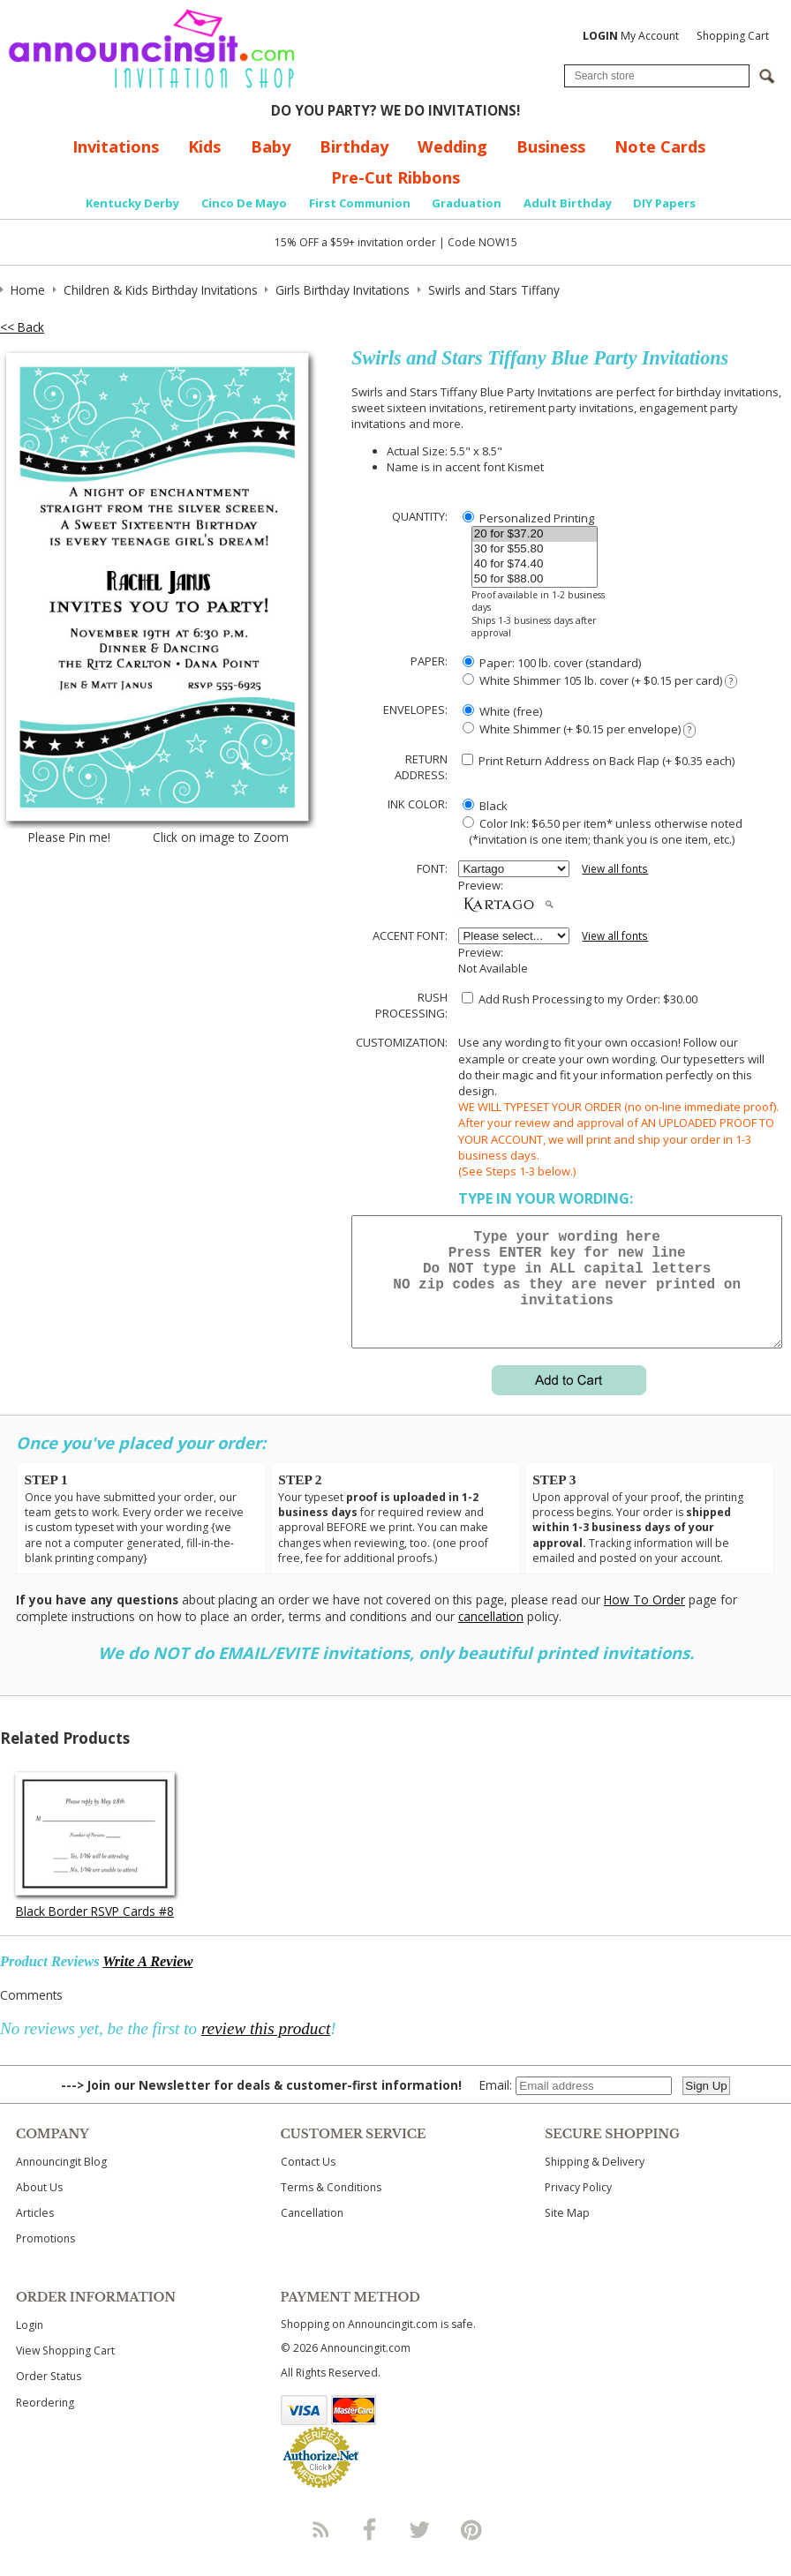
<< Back (22, 327)
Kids (204, 146)
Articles (35, 2234)
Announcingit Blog (61, 2182)
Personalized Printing (528, 518)
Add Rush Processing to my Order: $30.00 (579, 999)
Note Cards (659, 146)
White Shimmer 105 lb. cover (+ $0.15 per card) (599, 680)
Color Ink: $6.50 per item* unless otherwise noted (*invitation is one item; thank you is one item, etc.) (600, 831)
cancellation (491, 1637)
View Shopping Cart (65, 2371)
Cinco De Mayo (244, 203)
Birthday (354, 146)
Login (29, 2346)
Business (550, 146)
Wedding (452, 146)
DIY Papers (664, 203)
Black (485, 806)
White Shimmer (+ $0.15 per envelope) (579, 729)
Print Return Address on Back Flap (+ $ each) (598, 761)
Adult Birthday (568, 203)
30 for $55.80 (534, 549)
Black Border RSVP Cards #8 (95, 1932)
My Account (631, 35)
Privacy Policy (578, 2208)
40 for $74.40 (534, 564)
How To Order (644, 1620)
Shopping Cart (733, 35)
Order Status (48, 2397)
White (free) (502, 711)
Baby (270, 146)
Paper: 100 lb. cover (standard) (552, 663)
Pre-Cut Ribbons (395, 177)
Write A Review (147, 1982)
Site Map (567, 2234)
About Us (39, 2208)
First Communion (360, 203)
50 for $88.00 (534, 579)
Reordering (45, 2423)
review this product (265, 2049)
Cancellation (312, 2234)
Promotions (45, 2259)
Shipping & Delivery (594, 2182)
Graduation (466, 203)
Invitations (115, 146)
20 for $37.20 (534, 534)
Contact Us (308, 2182)
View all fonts (615, 868)
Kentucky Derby (132, 203)
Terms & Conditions (331, 2208)
